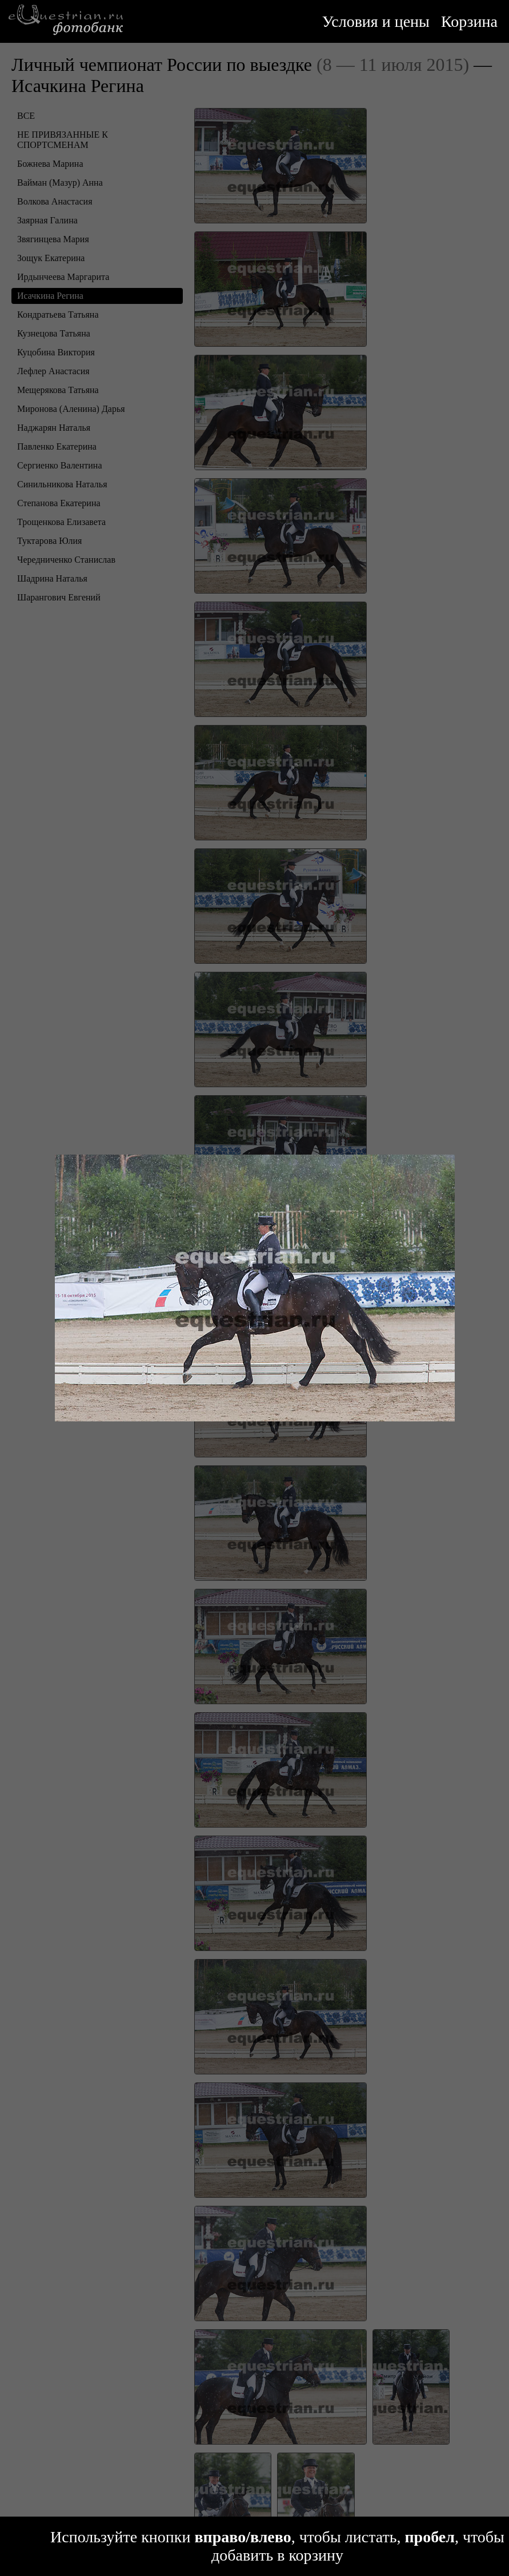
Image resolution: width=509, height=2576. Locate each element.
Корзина (469, 21)
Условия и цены (376, 21)
